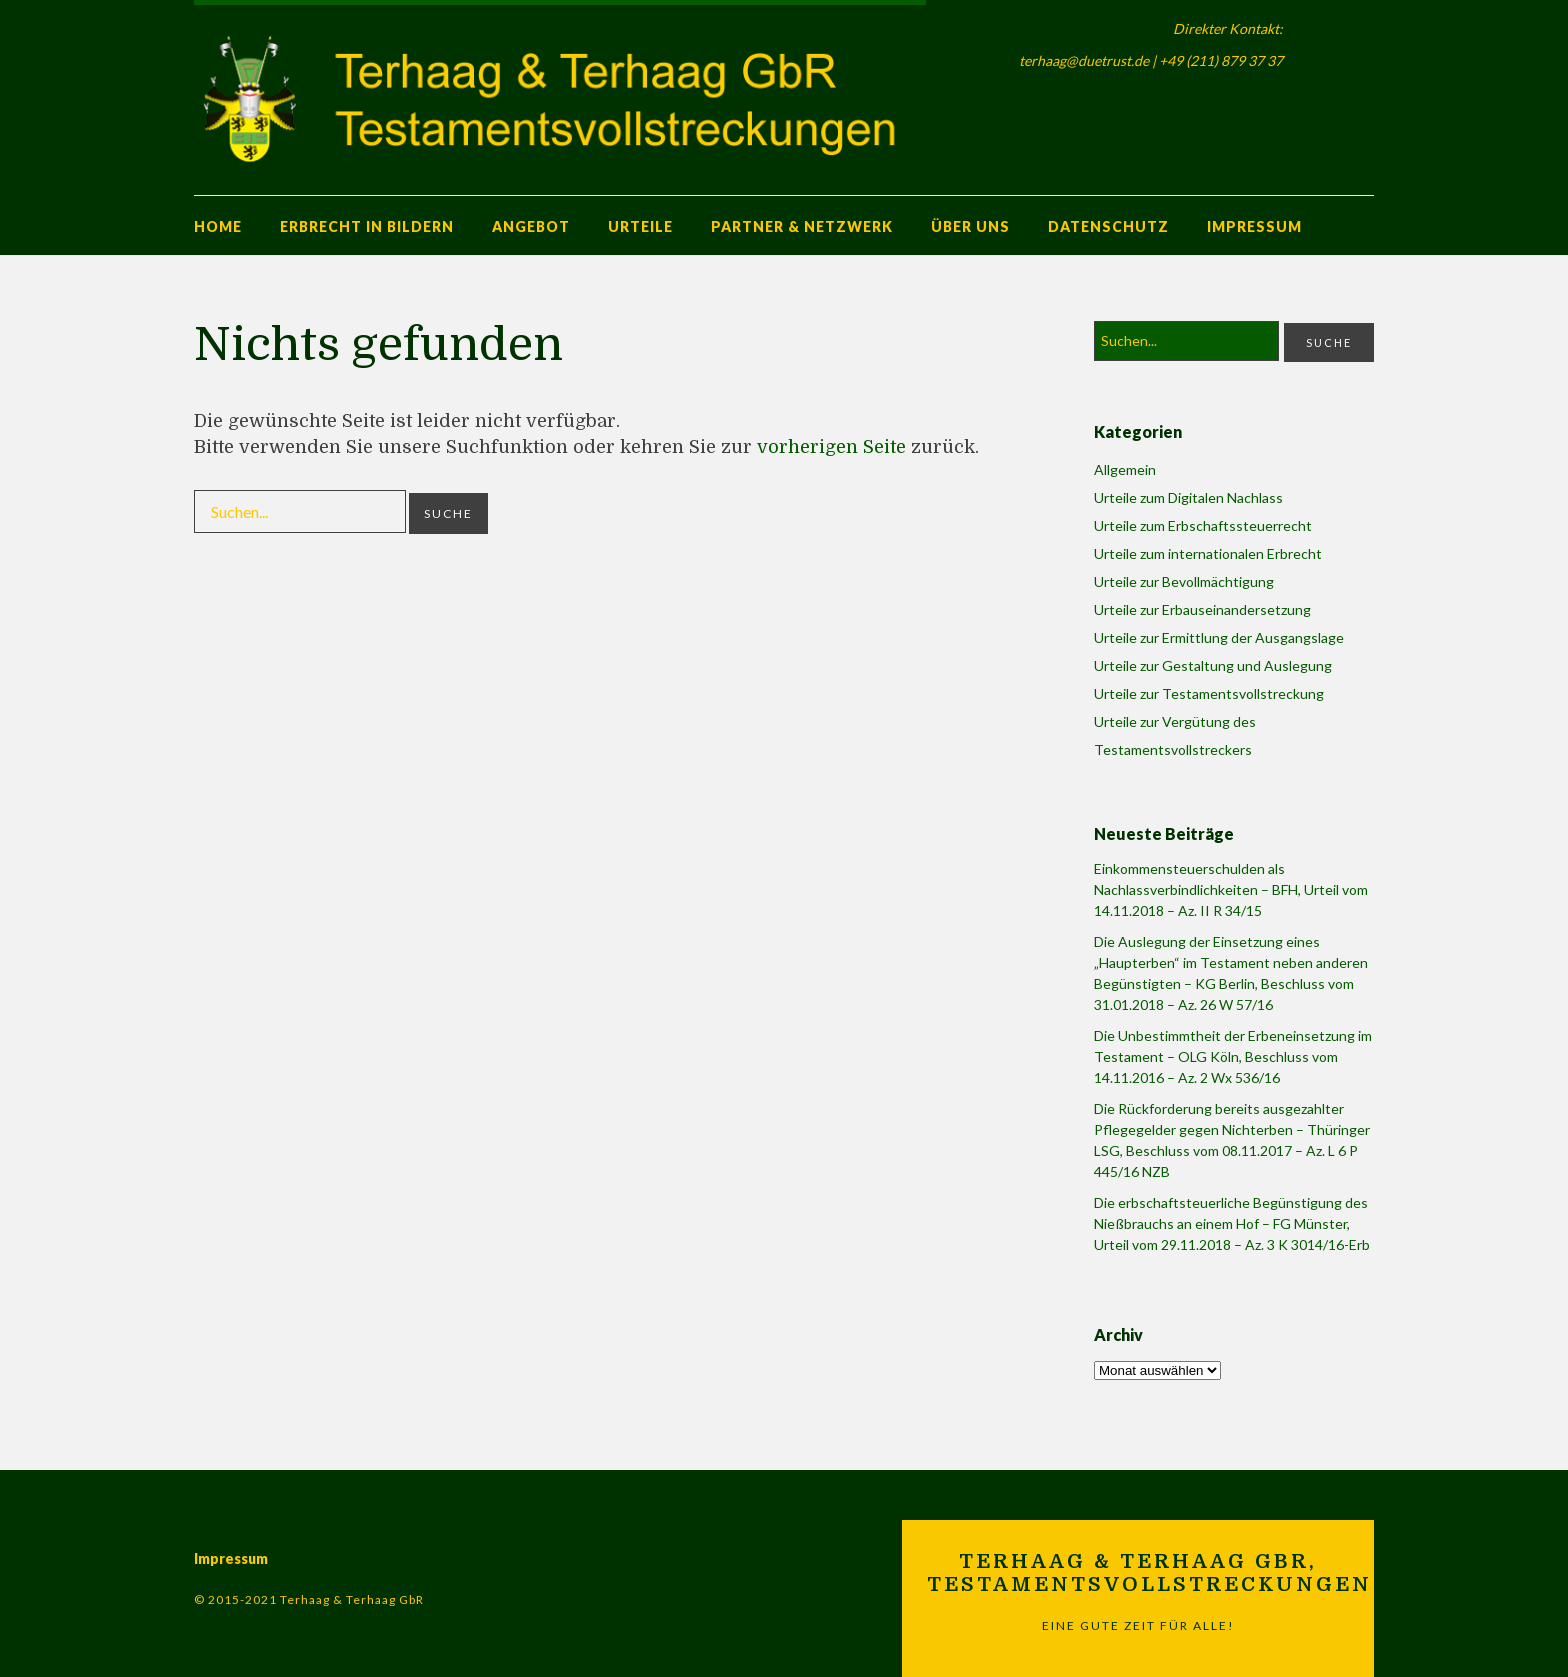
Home (218, 226)
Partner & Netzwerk (802, 226)
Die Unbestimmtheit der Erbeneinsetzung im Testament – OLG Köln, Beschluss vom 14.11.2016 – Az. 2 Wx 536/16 (1233, 1056)
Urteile (640, 226)
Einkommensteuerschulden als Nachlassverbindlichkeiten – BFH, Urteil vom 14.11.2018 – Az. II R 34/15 (1231, 889)
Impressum (1254, 226)
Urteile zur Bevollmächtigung (1184, 581)
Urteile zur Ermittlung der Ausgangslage (1219, 637)
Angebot (531, 226)
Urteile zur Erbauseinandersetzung (1202, 609)
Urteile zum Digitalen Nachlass (1188, 497)
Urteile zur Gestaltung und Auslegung (1213, 665)
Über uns (970, 226)
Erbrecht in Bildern (367, 226)
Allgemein (1125, 469)
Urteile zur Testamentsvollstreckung (1209, 693)
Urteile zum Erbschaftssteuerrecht (1203, 525)
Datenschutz (1108, 226)
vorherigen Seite (831, 447)
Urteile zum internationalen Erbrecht (1208, 553)
